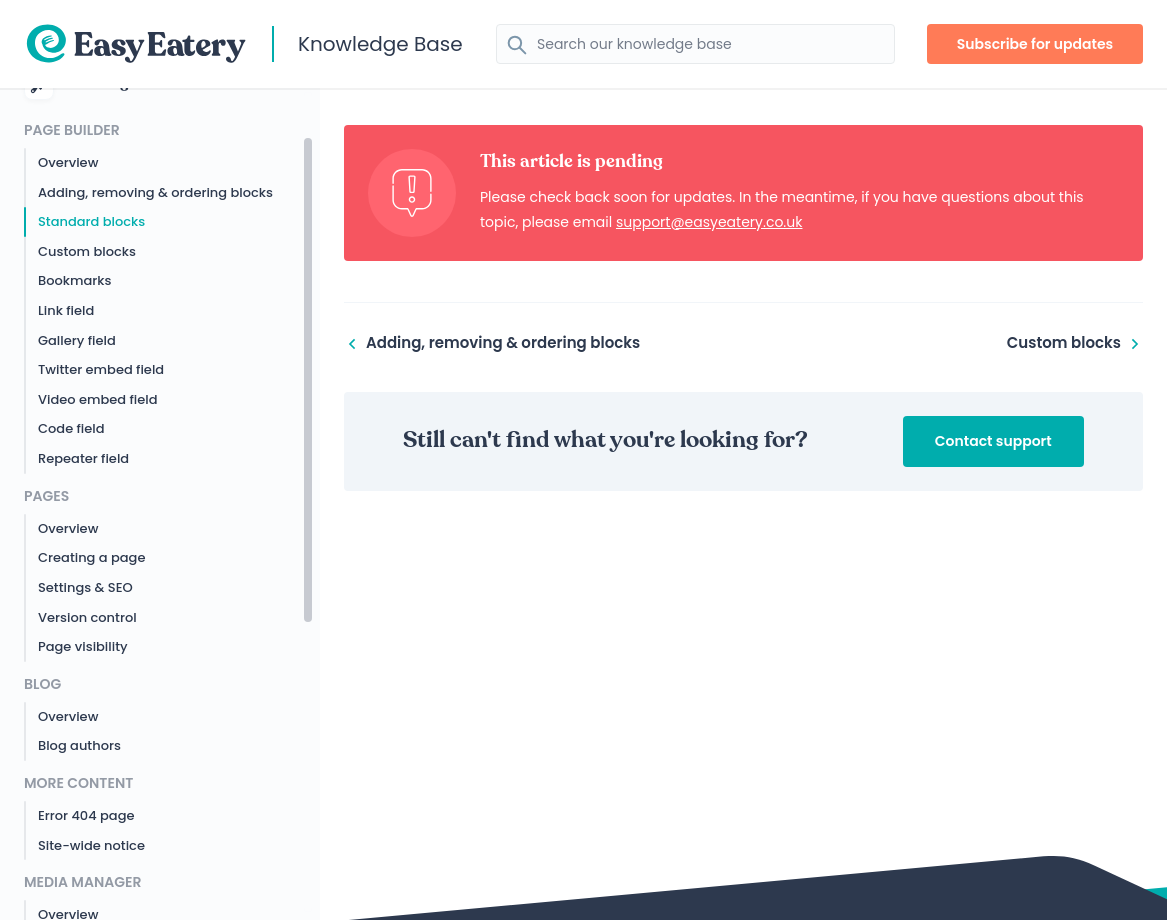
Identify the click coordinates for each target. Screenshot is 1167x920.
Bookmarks (74, 280)
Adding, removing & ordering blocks (155, 192)
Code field (71, 428)
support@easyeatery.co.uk (709, 222)
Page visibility (83, 646)
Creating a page (91, 557)
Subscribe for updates (1035, 44)
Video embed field (98, 399)
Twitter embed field (101, 369)
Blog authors (79, 745)
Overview (68, 162)
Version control (87, 617)
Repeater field (83, 458)
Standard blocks (91, 221)
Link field (66, 310)
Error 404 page (86, 815)
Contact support (993, 441)
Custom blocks (87, 251)
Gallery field (77, 340)
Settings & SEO (85, 587)
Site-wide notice (91, 845)
